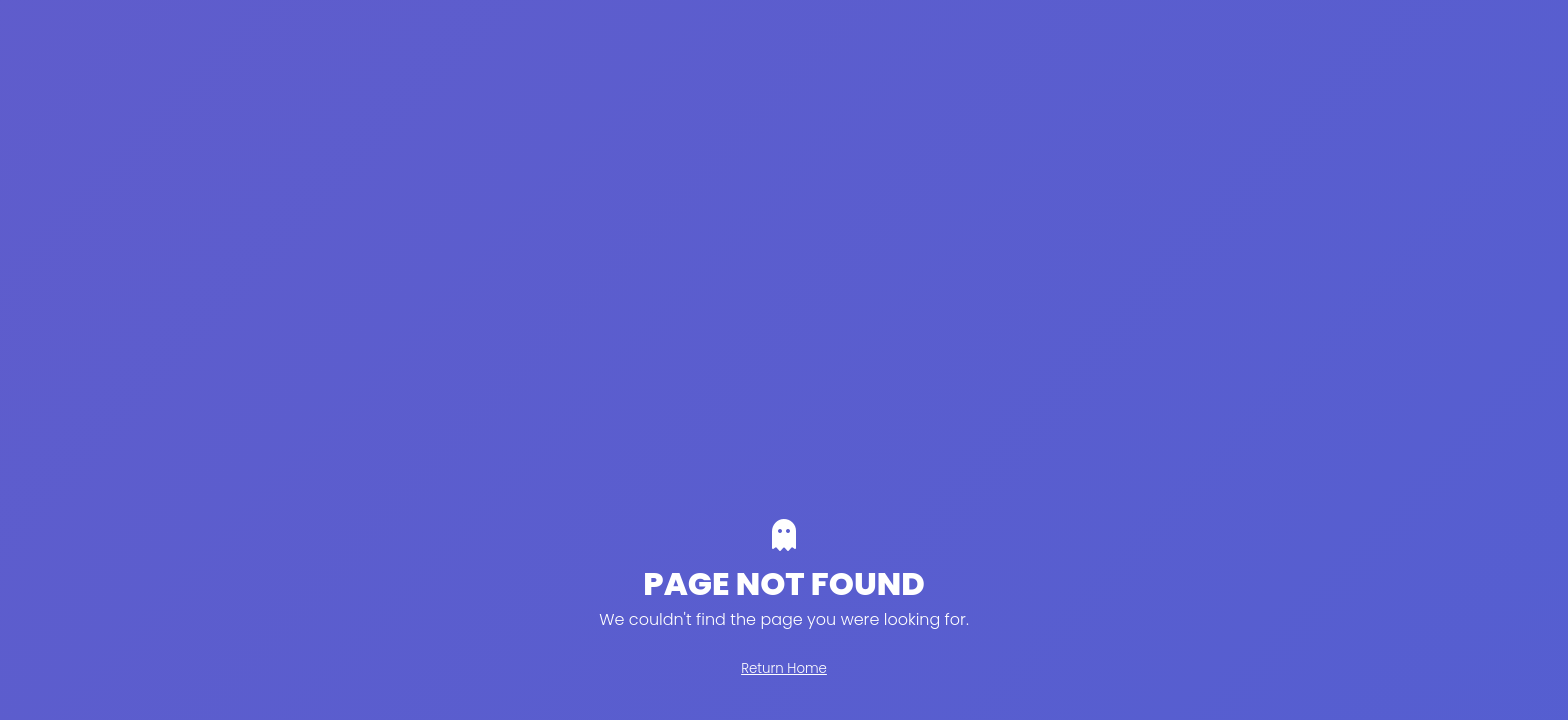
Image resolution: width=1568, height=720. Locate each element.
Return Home (784, 668)
